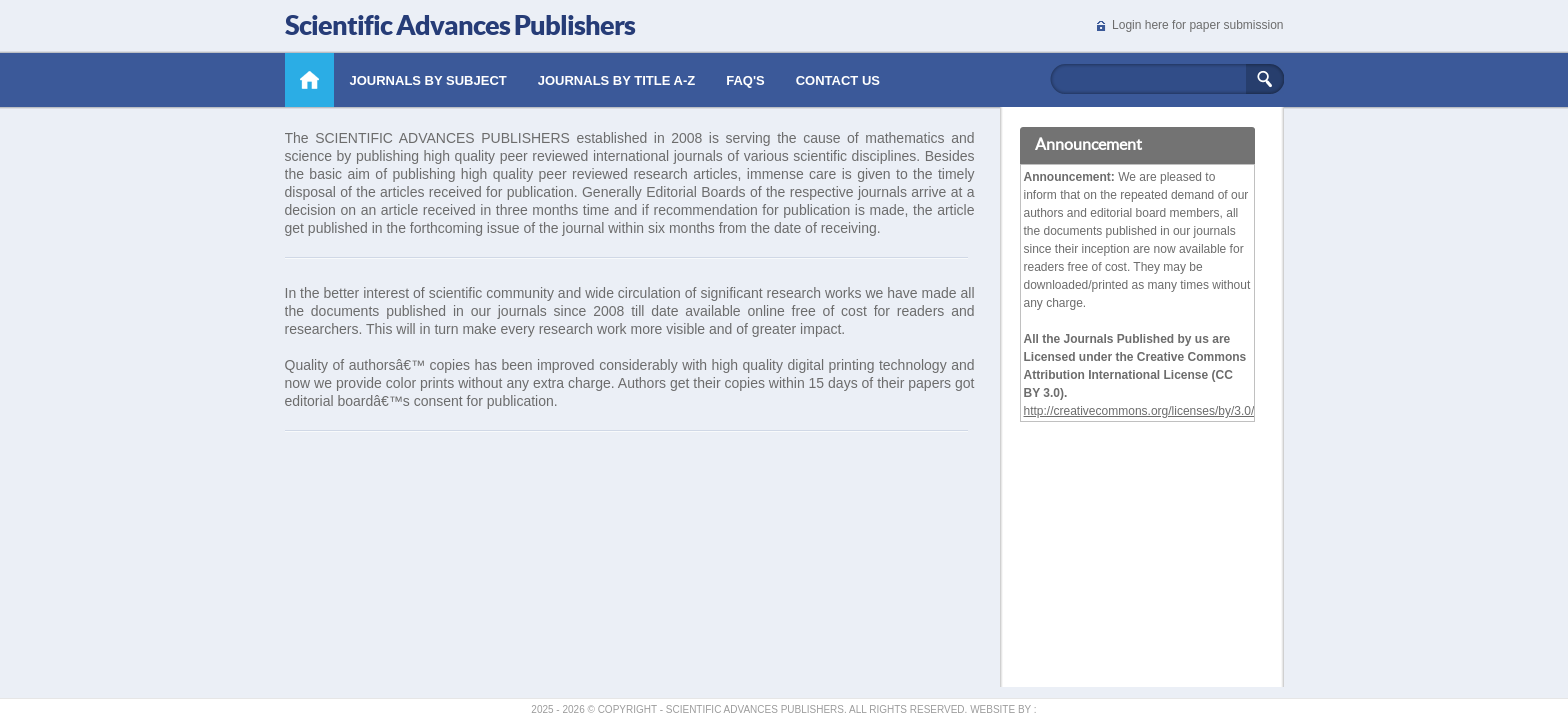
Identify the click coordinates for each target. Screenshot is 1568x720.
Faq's (745, 80)
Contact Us (838, 80)
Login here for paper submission (1197, 25)
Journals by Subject (428, 80)
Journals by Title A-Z (616, 80)
